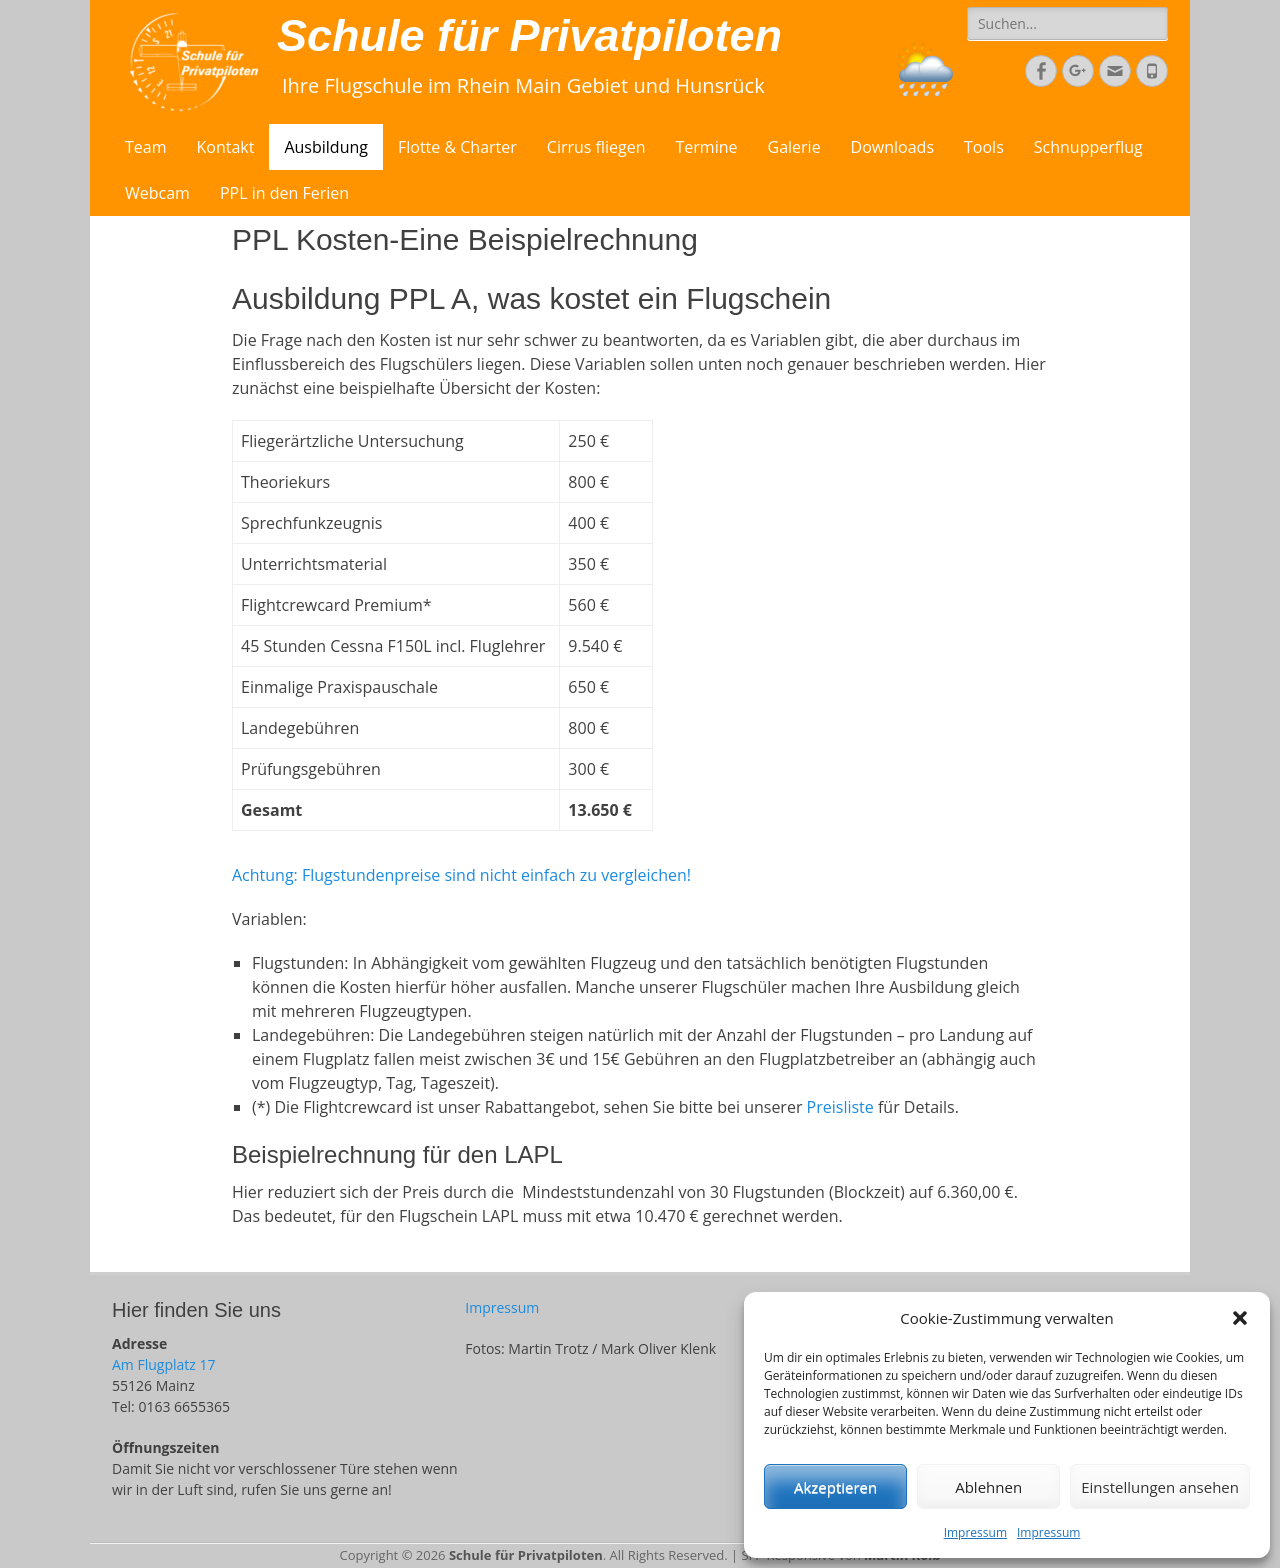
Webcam (157, 193)
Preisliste (840, 1107)
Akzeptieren (835, 1487)
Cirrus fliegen (596, 147)
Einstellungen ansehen (1160, 1487)
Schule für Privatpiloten (529, 35)
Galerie (794, 147)
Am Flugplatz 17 (163, 1364)
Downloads (892, 147)
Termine (707, 147)
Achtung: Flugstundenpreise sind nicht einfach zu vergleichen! (461, 875)
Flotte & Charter (457, 147)
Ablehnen (988, 1487)
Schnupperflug (1088, 147)
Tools (984, 147)
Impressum (975, 1532)
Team (146, 147)
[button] (1240, 1318)
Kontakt (226, 147)
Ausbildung (326, 147)
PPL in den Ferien (284, 193)
